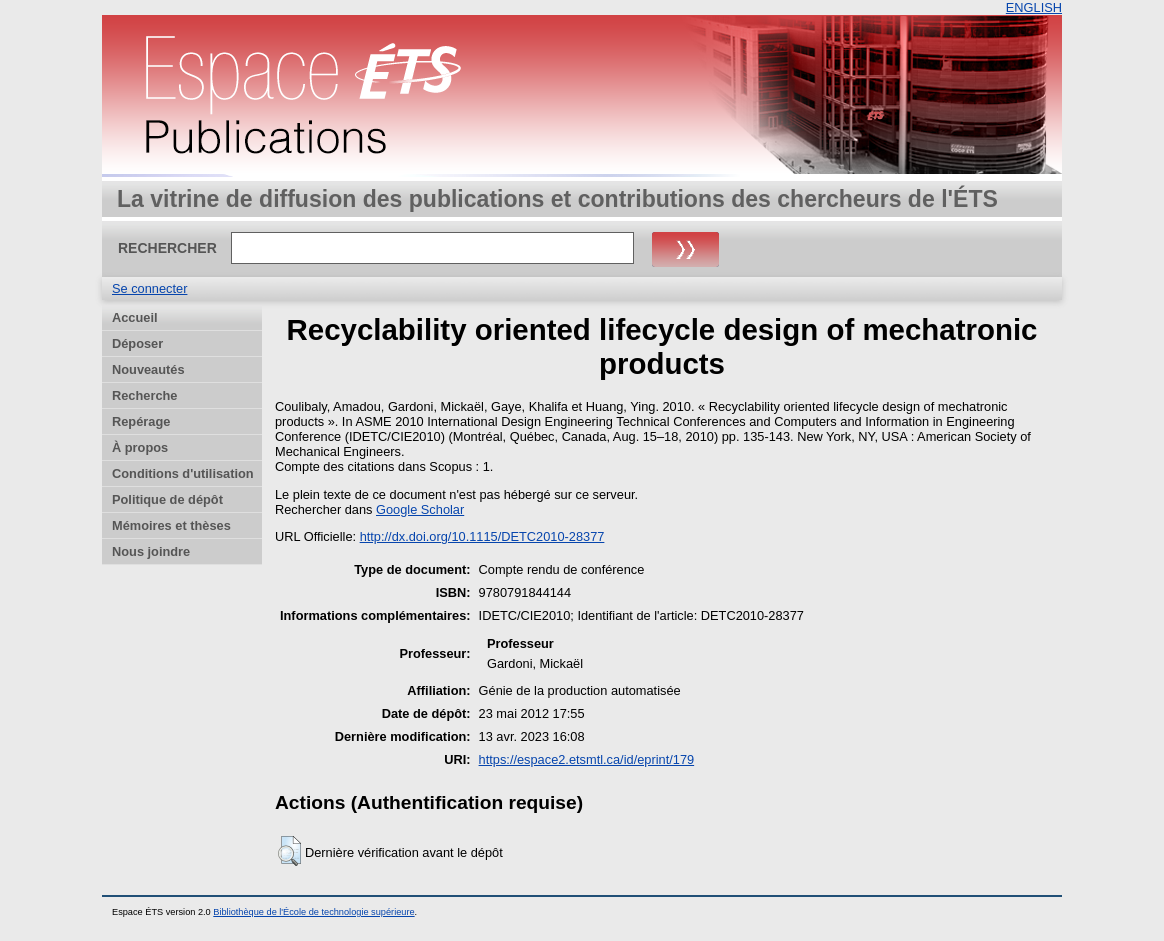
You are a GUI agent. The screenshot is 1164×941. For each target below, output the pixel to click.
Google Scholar (420, 509)
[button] (289, 851)
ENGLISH (1034, 7)
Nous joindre (151, 551)
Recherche (144, 395)
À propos (140, 447)
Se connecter (149, 288)
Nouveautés (148, 369)
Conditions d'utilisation (183, 473)
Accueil (135, 317)
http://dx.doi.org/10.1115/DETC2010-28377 (482, 536)
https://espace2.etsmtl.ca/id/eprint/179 (587, 759)
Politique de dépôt (167, 499)
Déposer (137, 343)
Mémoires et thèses (171, 525)
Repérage (141, 421)
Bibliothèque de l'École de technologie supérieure (313, 912)
